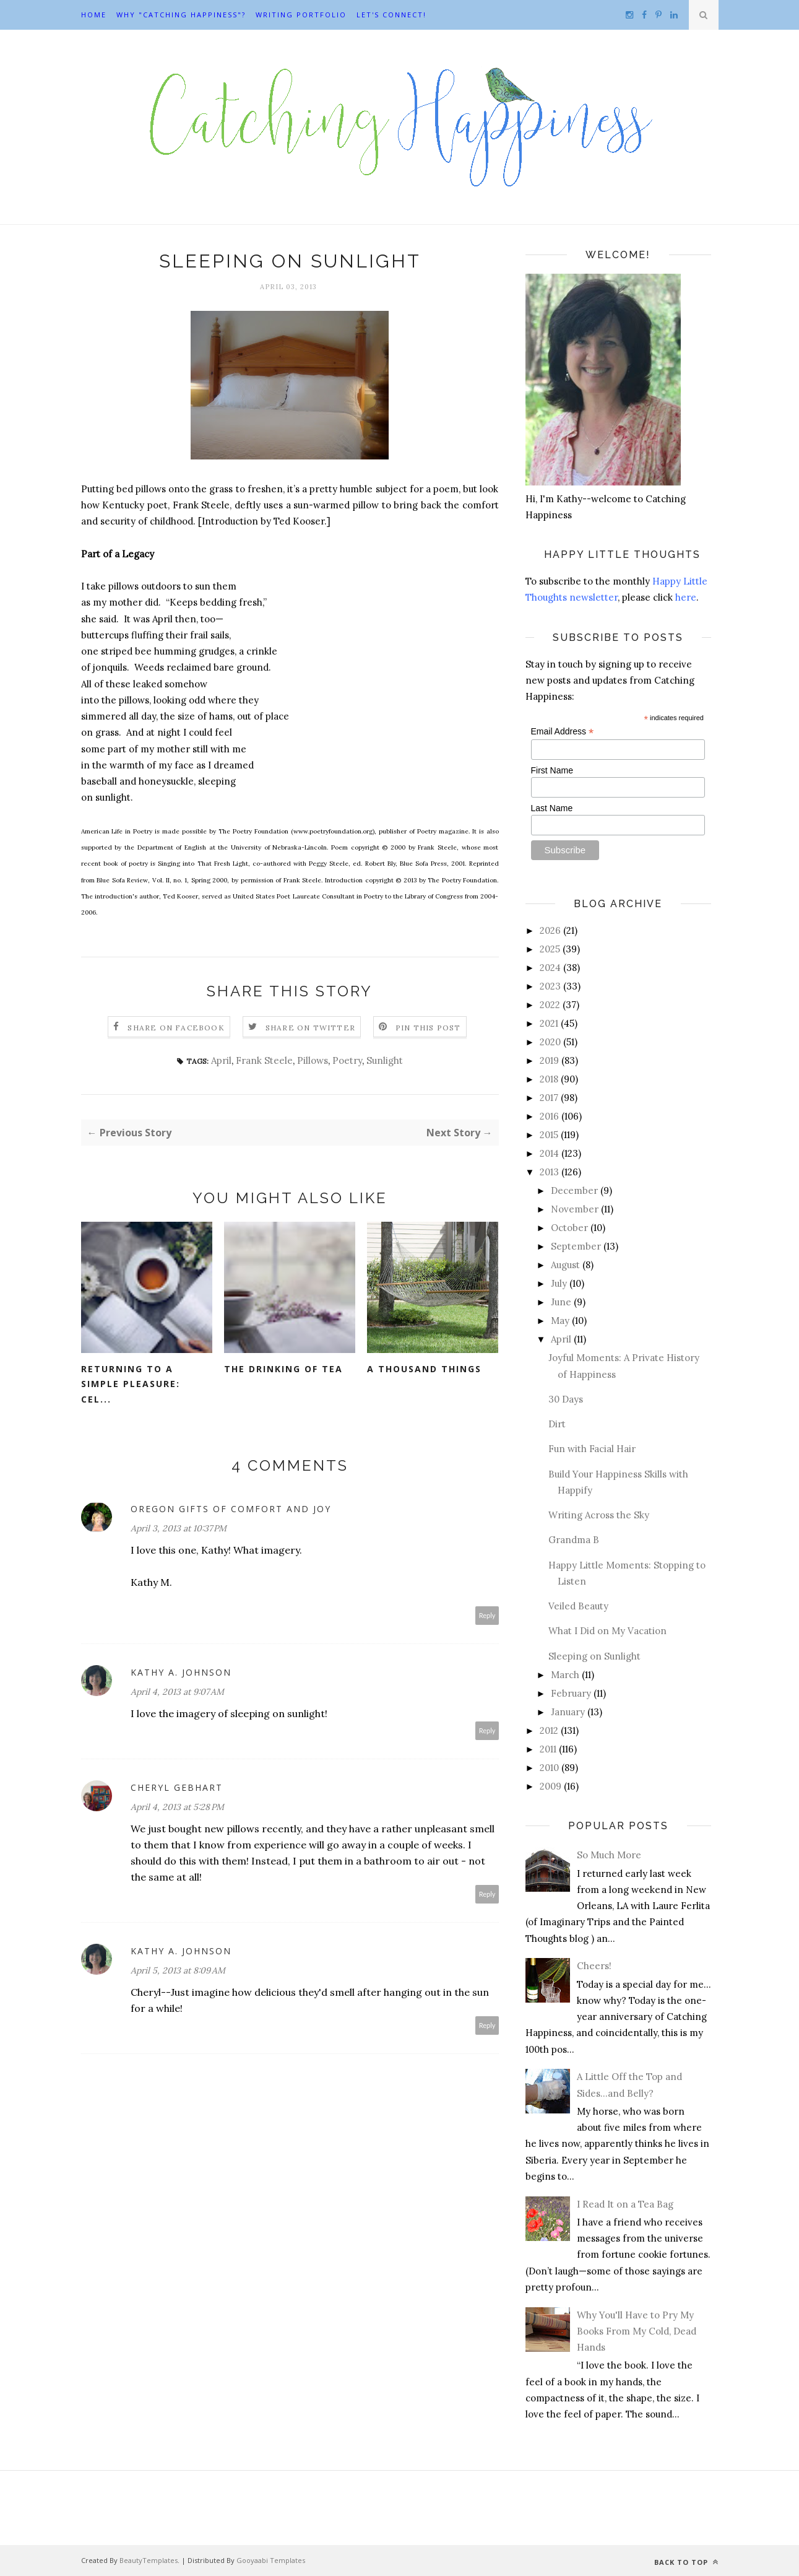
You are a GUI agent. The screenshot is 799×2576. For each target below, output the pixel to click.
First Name (552, 770)
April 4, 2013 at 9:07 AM (177, 1691)
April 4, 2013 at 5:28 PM (177, 1806)
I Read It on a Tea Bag (625, 2204)
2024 (550, 967)
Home (93, 14)
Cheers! (594, 1966)
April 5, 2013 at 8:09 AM (178, 1970)
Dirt (557, 1424)
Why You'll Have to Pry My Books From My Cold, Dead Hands (636, 2331)
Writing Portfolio (301, 14)
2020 (550, 1042)
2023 (550, 986)
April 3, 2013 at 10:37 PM (179, 1528)
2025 (550, 949)
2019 (549, 1060)
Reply (487, 1615)
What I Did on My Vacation (607, 1631)
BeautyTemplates (148, 2560)
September (576, 1246)
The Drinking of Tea (283, 1369)
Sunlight (384, 1060)
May (560, 1320)
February (571, 1693)
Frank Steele (264, 1060)
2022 (550, 1005)
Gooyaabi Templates (270, 2560)
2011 (548, 1749)
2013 (549, 1172)
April (221, 1060)
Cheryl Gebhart (177, 1787)
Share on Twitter (310, 1027)
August (565, 1265)
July (559, 1283)
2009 (550, 1786)
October (569, 1228)
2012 (549, 1730)
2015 (549, 1135)
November (574, 1209)
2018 (549, 1079)
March (565, 1675)
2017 (549, 1097)
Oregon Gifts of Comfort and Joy (231, 1509)
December (574, 1190)
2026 (550, 930)
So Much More (609, 1855)
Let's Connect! (391, 14)
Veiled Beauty (578, 1606)
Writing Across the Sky (598, 1515)
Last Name (552, 808)
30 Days (565, 1399)
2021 (549, 1023)
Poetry (347, 1060)
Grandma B (573, 1540)
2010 (549, 1767)
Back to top (686, 2562)
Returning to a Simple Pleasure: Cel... (130, 1384)
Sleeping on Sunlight (594, 1656)
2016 (549, 1116)
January (568, 1712)
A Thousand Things (424, 1369)
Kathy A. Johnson (181, 1672)
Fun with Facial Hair (592, 1449)
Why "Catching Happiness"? (181, 14)
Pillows (312, 1060)
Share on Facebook (175, 1027)
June (561, 1302)
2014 (549, 1153)
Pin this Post (428, 1027)
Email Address (562, 732)
